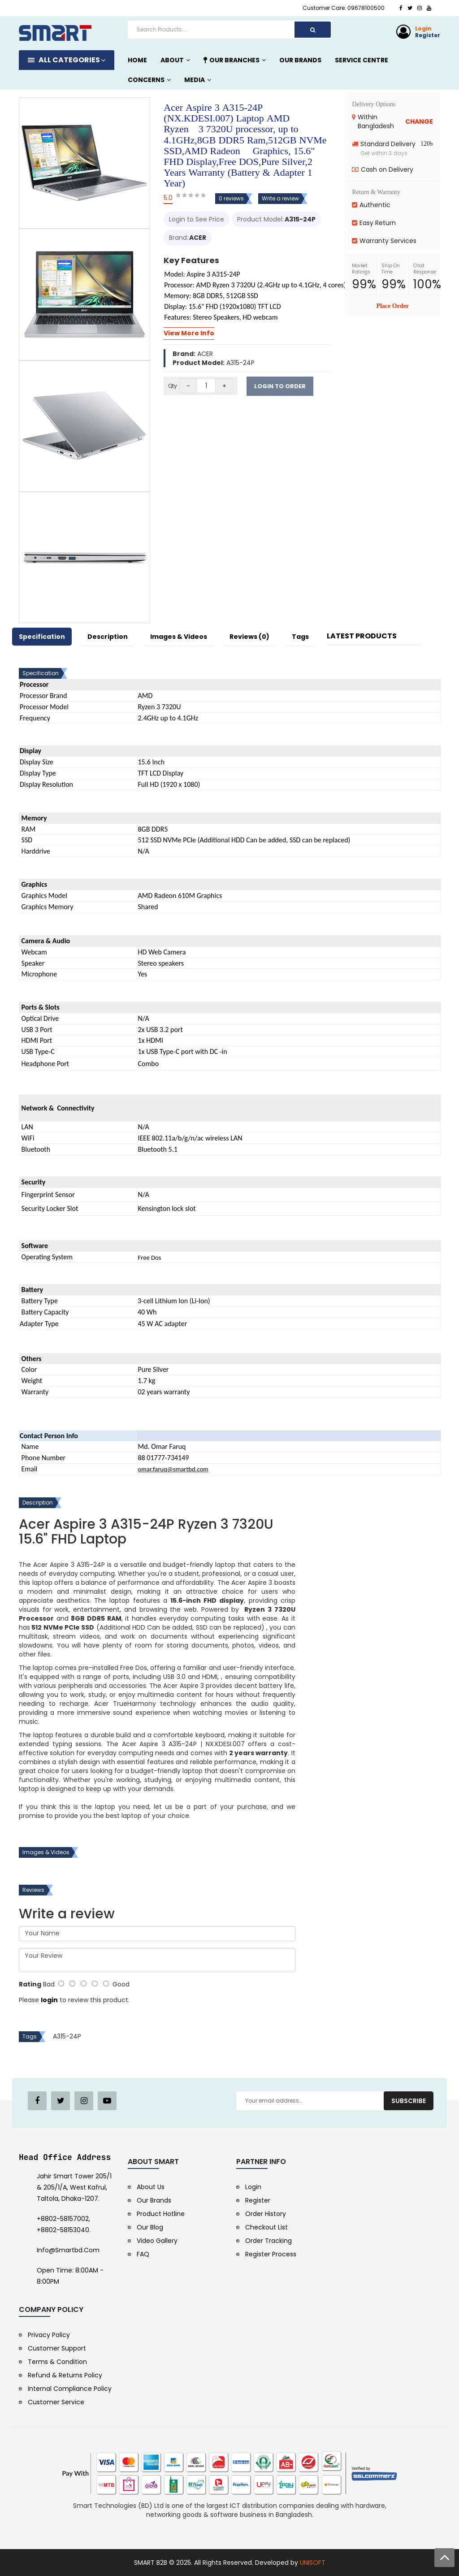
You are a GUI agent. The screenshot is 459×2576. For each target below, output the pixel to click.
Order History (265, 2213)
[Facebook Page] (37, 2100)
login (49, 1999)
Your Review (157, 1960)
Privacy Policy (49, 2334)
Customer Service (56, 2402)
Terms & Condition (57, 2361)
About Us (151, 2186)
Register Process (270, 2254)
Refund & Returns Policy (65, 2375)
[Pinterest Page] (83, 2100)
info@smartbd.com (68, 2250)
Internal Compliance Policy (70, 2388)
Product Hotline (161, 2213)
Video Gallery (157, 2240)
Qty (172, 386)
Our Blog (150, 2227)
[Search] (312, 30)
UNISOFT (312, 2562)
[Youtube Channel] (107, 2100)
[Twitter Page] (60, 2100)
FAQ (143, 2254)
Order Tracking (268, 2240)
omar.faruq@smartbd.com (173, 1469)
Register (427, 35)
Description (107, 636)
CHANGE (419, 121)
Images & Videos (178, 636)
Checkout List (266, 2227)
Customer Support (57, 2348)
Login (423, 28)
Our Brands (154, 2200)
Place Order (392, 306)
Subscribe (408, 2100)
